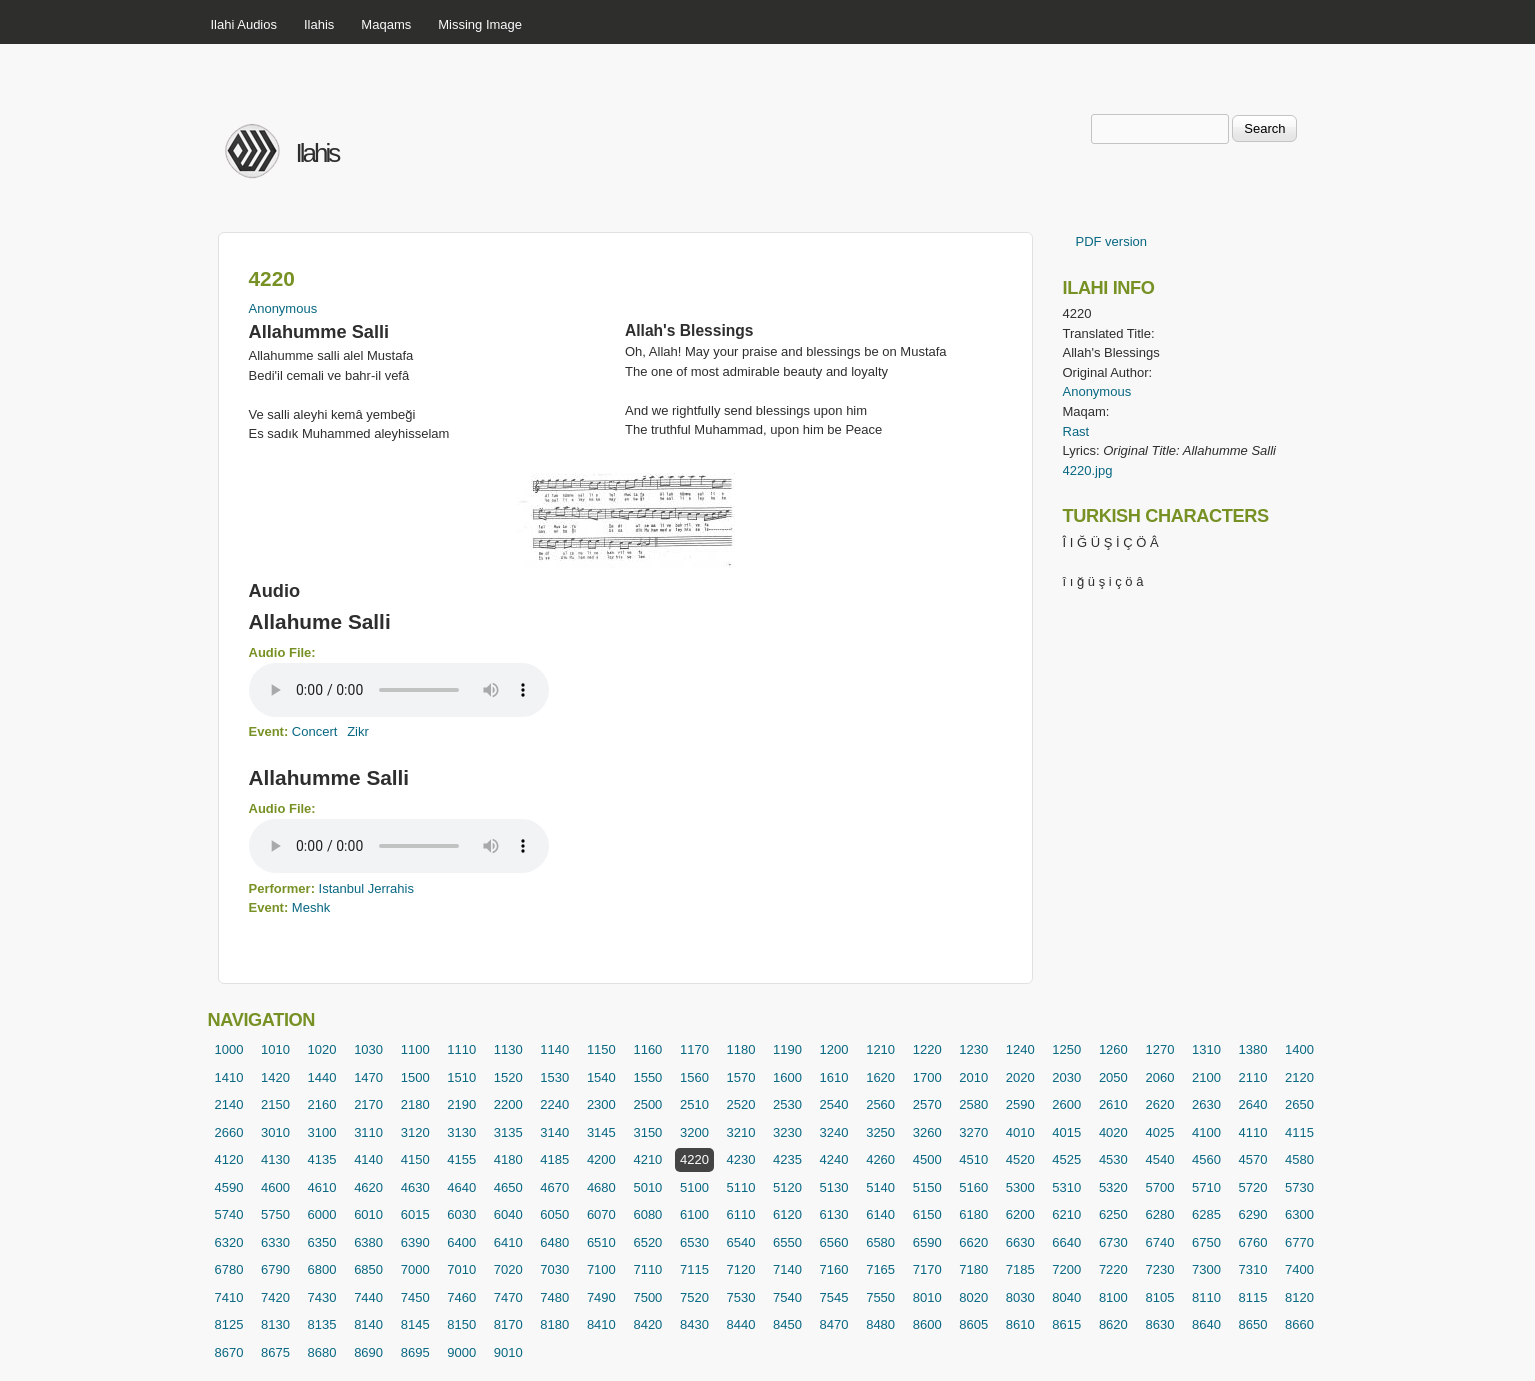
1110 (461, 1049)
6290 (1253, 1214)
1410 (229, 1077)
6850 (368, 1269)
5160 (973, 1187)
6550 (787, 1242)
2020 (1020, 1077)
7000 (415, 1269)
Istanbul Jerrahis (366, 888)
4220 (694, 1159)
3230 (787, 1132)
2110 (1253, 1077)
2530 (787, 1104)
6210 (1066, 1214)
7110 (647, 1269)
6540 (741, 1242)
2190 (461, 1104)
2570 (927, 1104)
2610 (1113, 1104)
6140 (880, 1214)
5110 (741, 1187)
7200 (1066, 1269)
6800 (322, 1269)
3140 (554, 1132)
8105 (1159, 1297)
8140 (368, 1324)
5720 (1253, 1187)
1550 (647, 1077)
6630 (1020, 1242)
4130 (275, 1159)
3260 (927, 1132)
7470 (508, 1297)
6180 (973, 1214)
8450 (787, 1324)
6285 (1206, 1214)
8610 (1020, 1324)
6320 (229, 1242)
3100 (322, 1132)
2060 (1159, 1077)
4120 (229, 1159)
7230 (1159, 1269)
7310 (1253, 1269)
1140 (554, 1049)
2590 (1020, 1104)
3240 (834, 1132)
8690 (368, 1352)
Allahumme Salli (329, 777)
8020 (973, 1297)
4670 (554, 1187)
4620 (368, 1187)
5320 (1113, 1187)
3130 (461, 1132)
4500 (927, 1159)
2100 (1206, 1077)
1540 (601, 1077)
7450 (415, 1297)
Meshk (311, 907)
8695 (415, 1352)
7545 (834, 1297)
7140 (787, 1269)
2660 (229, 1132)
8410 (601, 1324)
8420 (647, 1324)
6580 (880, 1242)
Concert (315, 731)
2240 (554, 1104)
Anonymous (283, 308)
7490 (601, 1297)
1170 (694, 1049)
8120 (1299, 1297)
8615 (1066, 1324)
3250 (880, 1132)
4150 (415, 1159)
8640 (1206, 1324)
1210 (880, 1049)
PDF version (1112, 241)
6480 (554, 1242)
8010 (927, 1297)
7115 (694, 1269)
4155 (461, 1159)
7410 (229, 1297)
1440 (322, 1077)
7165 (880, 1269)
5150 (927, 1187)
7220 (1113, 1269)
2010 (973, 1077)
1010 (275, 1049)
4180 (508, 1159)
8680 (322, 1352)
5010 (647, 1187)
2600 (1066, 1104)
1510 (461, 1077)
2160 (322, 1104)
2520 (741, 1104)
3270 (973, 1132)
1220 (927, 1049)
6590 (927, 1242)
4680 (601, 1187)
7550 (880, 1297)
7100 (601, 1269)
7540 (787, 1297)
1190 (787, 1049)
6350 (322, 1242)
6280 (1159, 1214)
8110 (1206, 1297)
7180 (973, 1269)
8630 (1159, 1324)
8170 (508, 1324)
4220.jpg (1088, 470)
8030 (1020, 1297)
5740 (229, 1214)
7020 (508, 1269)
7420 (275, 1297)
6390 (415, 1242)
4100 (1206, 1132)
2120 (1299, 1077)
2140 (229, 1104)
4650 (508, 1187)
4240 (834, 1159)
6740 (1159, 1242)
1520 (508, 1077)
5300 (1020, 1187)
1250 (1066, 1049)
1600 (787, 1077)
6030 (461, 1214)
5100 (694, 1187)
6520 (647, 1242)
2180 (415, 1104)
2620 (1159, 1104)
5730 (1299, 1187)
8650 (1253, 1324)
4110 (1253, 1132)
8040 (1066, 1297)
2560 (880, 1104)
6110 (741, 1214)
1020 (322, 1049)
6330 (275, 1242)
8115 (1253, 1297)
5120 (787, 1187)
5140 (880, 1187)
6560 (834, 1242)
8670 (229, 1352)
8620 (1113, 1324)
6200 (1020, 1214)
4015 (1066, 1132)
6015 (415, 1214)
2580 (973, 1104)
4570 (1253, 1159)
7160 (834, 1269)
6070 (601, 1214)
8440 (741, 1324)
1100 (415, 1049)
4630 (415, 1187)
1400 (1299, 1049)
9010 (508, 1352)
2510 (694, 1104)
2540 (834, 1104)
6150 (927, 1214)
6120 (787, 1214)
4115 (1299, 1132)
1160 (647, 1049)
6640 (1066, 1242)
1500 (415, 1077)
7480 (554, 1297)
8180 (554, 1324)
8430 (694, 1324)
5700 (1159, 1187)
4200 (601, 1159)
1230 (973, 1049)
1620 (880, 1077)
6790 (275, 1269)
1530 (554, 1077)
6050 (554, 1214)
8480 (880, 1324)
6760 (1253, 1242)
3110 (368, 1132)
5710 (1206, 1187)
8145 (415, 1324)
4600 (275, 1187)
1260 (1113, 1049)
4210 (647, 1159)
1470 (368, 1077)
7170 (927, 1269)
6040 (508, 1214)
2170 (368, 1104)
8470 (834, 1324)
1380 (1253, 1049)
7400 (1299, 1269)
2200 (508, 1104)
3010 (275, 1132)
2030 (1066, 1077)
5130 (834, 1187)
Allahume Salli (320, 621)
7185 (1020, 1269)
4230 (741, 1159)
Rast (1076, 431)
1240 (1020, 1049)
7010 (461, 1269)
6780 (229, 1269)
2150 (275, 1104)
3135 (508, 1132)
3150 (647, 1132)
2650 (1299, 1104)
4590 (229, 1187)
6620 (973, 1242)
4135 (322, 1159)
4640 (461, 1187)
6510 (601, 1242)
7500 (647, 1297)
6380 (368, 1242)
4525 (1066, 1159)
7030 (554, 1269)
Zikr (358, 731)
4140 (368, 1159)
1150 (601, 1049)
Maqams (386, 24)
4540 (1159, 1159)
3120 (415, 1132)
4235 (787, 1159)
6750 (1206, 1242)
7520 (694, 1297)
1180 (741, 1049)
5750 (275, 1214)
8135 (322, 1324)
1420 (275, 1077)
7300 (1206, 1269)
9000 (461, 1352)
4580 (1299, 1159)
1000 (229, 1049)
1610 (834, 1077)
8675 (275, 1352)
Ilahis (319, 24)
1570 (741, 1077)
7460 (461, 1297)
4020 (1113, 1132)
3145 (601, 1132)
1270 (1159, 1049)
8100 (1113, 1297)
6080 (647, 1214)
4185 (554, 1159)
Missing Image (480, 24)
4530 (1113, 1159)
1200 (834, 1049)
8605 (973, 1324)
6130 (834, 1214)
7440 (368, 1297)
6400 (461, 1242)
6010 (368, 1214)
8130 (275, 1324)
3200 (694, 1132)
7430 (322, 1297)
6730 (1113, 1242)
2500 (647, 1104)
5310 (1066, 1187)
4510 (973, 1159)
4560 (1206, 1159)
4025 (1159, 1132)
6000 (322, 1214)
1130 (508, 1049)
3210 (741, 1132)
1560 (694, 1077)
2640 (1253, 1104)
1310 (1206, 1049)
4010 (1020, 1132)
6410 (508, 1242)
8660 (1299, 1324)
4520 (1020, 1159)
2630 (1206, 1104)
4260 (880, 1159)
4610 (322, 1187)
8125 (229, 1324)
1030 (368, 1049)
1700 (927, 1077)
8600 (927, 1324)
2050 (1113, 1077)
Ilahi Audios (244, 24)
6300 (1299, 1214)
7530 (741, 1297)
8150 (461, 1324)
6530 (694, 1242)
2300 (601, 1104)
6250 (1113, 1214)
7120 (741, 1269)
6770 (1299, 1242)
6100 (694, 1214)
